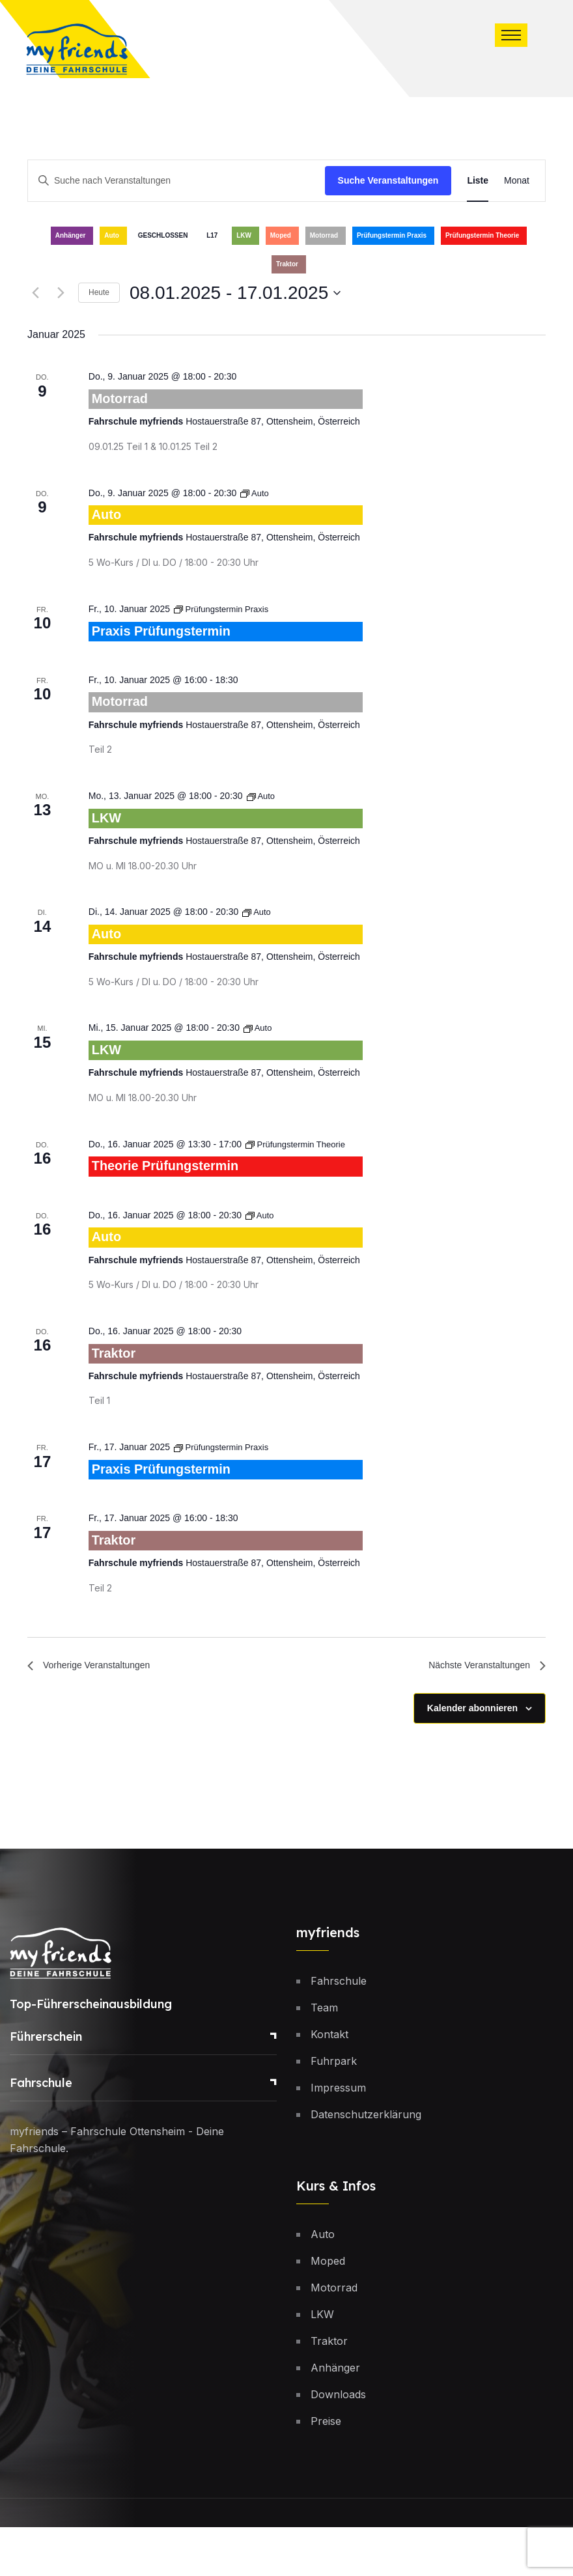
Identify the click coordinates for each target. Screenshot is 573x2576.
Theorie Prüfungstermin (180, 1194)
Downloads (338, 2443)
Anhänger (70, 235)
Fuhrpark (334, 2109)
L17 (211, 235)
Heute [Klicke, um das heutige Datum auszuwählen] (99, 292)
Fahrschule (41, 2131)
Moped (280, 235)
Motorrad (324, 235)
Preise (326, 2469)
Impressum (338, 2136)
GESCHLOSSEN (163, 235)
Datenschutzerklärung (366, 2163)
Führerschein (46, 2085)
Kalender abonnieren (472, 1757)
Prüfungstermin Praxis (391, 235)
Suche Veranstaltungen (388, 180)
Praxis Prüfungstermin (175, 640)
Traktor (287, 264)
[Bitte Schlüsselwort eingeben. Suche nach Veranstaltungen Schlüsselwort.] (176, 180)
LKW (243, 235)
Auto (111, 235)
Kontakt (329, 2083)
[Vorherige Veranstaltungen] (35, 293)
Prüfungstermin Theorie (482, 235)
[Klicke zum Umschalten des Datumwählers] (235, 293)
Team (324, 2056)
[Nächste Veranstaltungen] (60, 293)
